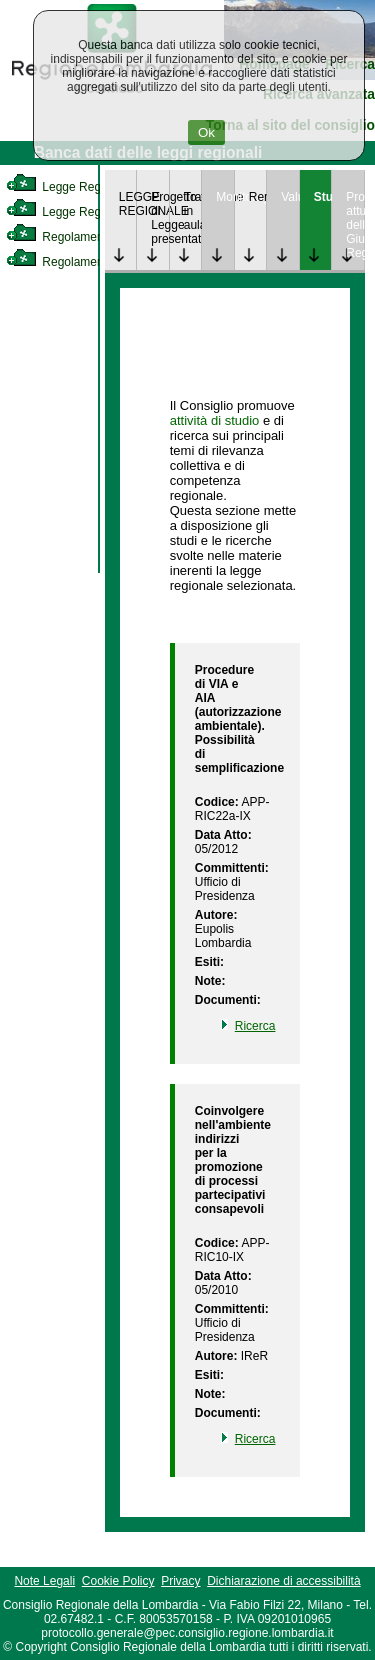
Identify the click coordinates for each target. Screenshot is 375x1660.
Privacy (180, 1581)
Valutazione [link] (290, 197)
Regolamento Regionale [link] (88, 262)
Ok (206, 132)
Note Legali (44, 1581)
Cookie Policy (118, 1581)
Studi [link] (323, 197)
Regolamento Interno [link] (80, 237)
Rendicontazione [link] (258, 197)
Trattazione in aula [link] (193, 211)
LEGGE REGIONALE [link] (128, 204)
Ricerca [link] (255, 1026)
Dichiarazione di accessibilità (283, 1581)
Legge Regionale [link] (69, 187)
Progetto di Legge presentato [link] (160, 218)
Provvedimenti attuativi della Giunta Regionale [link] (355, 225)
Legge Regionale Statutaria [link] (97, 212)
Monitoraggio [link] (225, 197)
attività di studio (215, 420)
